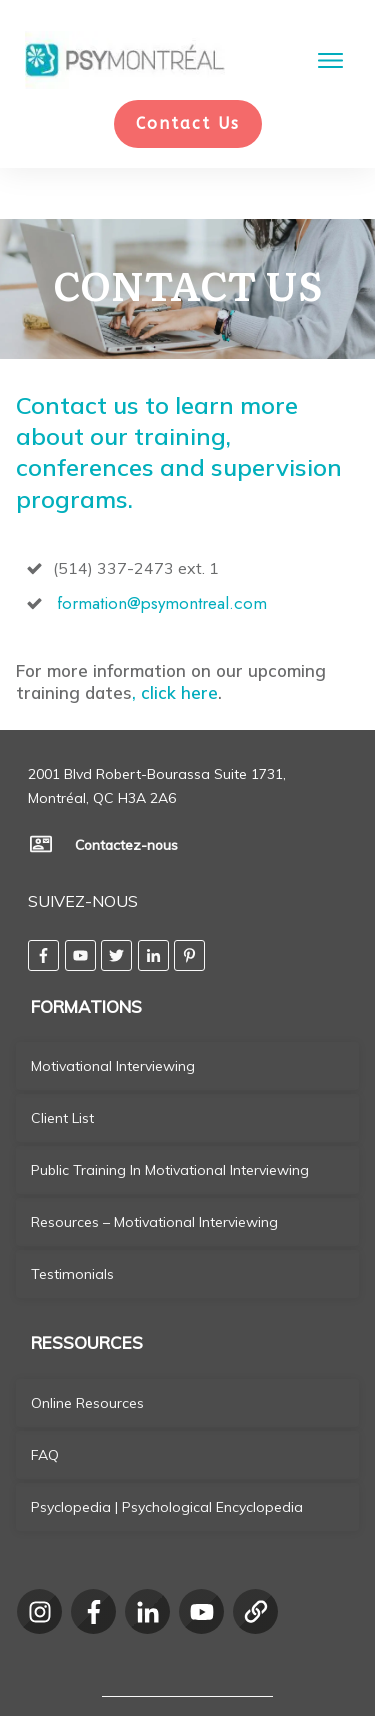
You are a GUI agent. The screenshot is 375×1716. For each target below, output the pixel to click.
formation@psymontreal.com (162, 555)
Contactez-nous (126, 797)
